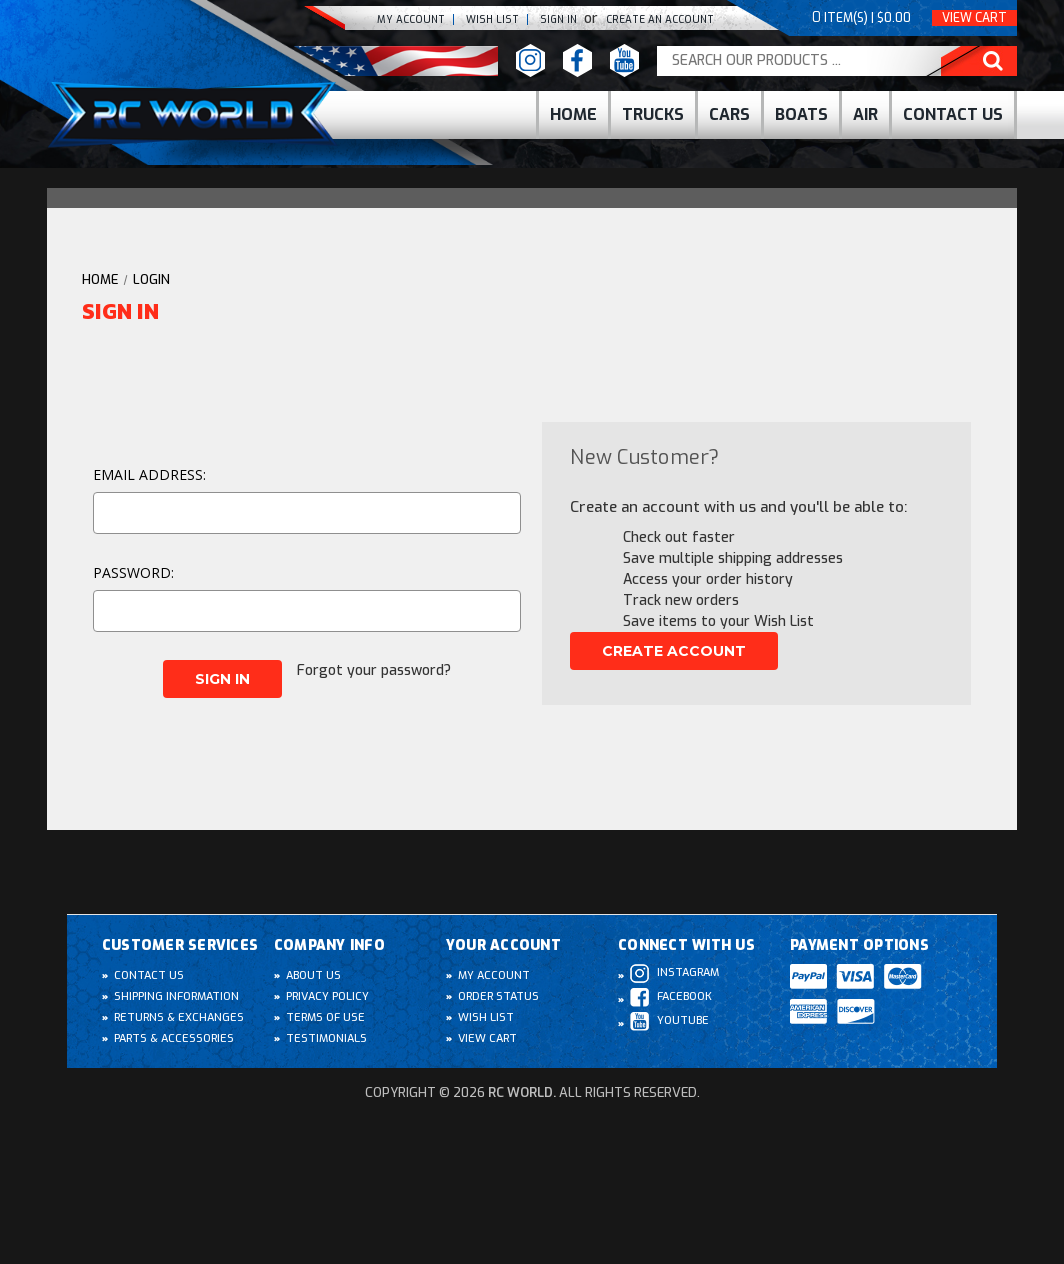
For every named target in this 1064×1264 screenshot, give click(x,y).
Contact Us (953, 114)
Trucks (653, 114)
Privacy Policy (327, 996)
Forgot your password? (374, 670)
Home (573, 114)
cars (729, 114)
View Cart (975, 18)
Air (865, 114)
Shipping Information (176, 996)
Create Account (674, 651)
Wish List (486, 1017)
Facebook (671, 997)
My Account (411, 19)
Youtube (669, 1021)
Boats (801, 114)
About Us (313, 975)
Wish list (492, 19)
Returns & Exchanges (179, 1017)
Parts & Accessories (174, 1038)
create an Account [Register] (660, 19)
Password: (133, 572)
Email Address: (149, 474)
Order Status (498, 996)
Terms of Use (325, 1017)
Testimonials (326, 1038)
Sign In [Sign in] (560, 19)
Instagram (674, 973)
